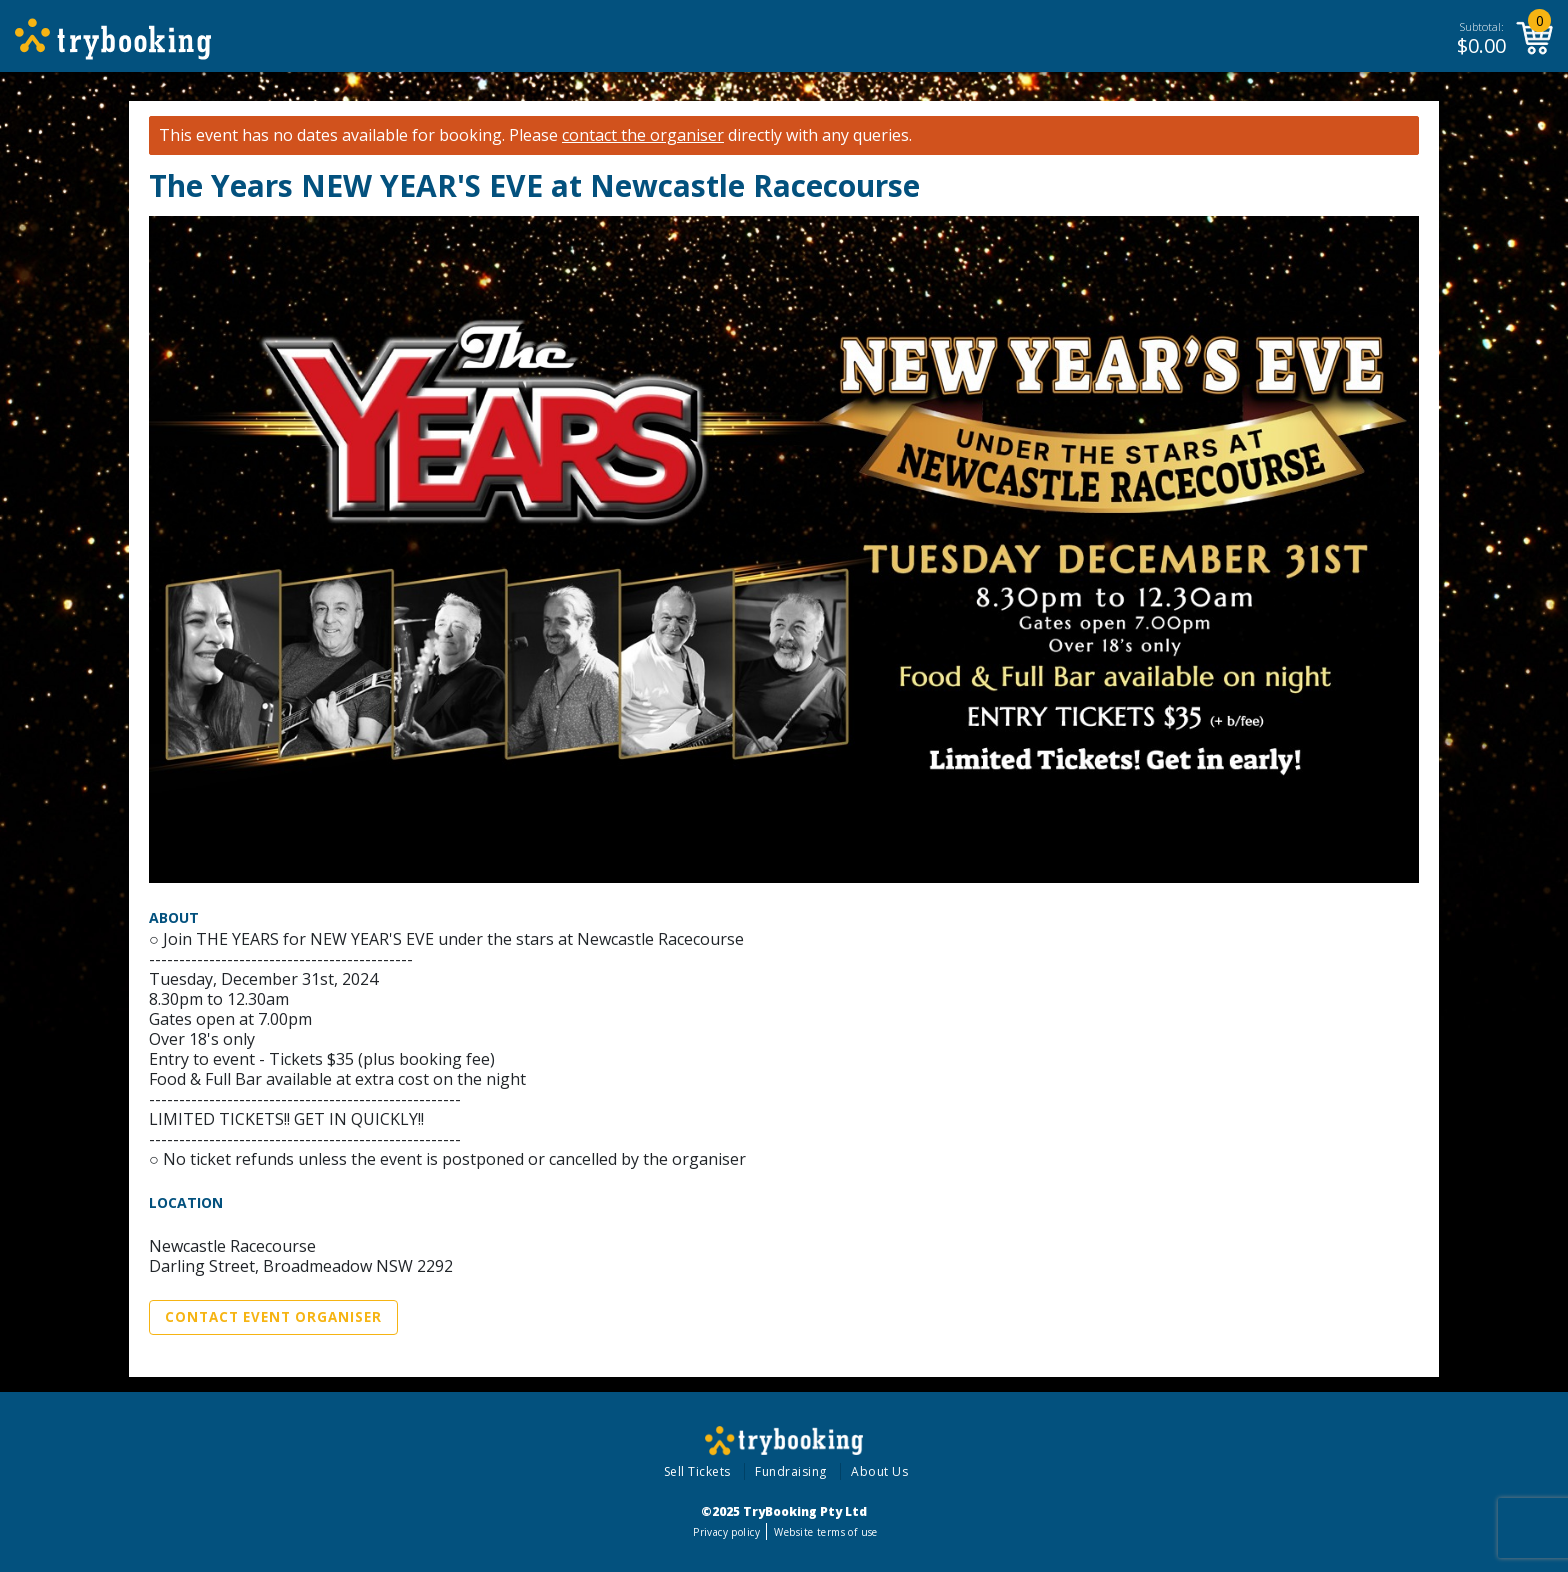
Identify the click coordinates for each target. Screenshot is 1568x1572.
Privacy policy (726, 1532)
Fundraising (791, 1471)
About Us (879, 1471)
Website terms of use (825, 1532)
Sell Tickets (697, 1471)
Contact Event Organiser (273, 1317)
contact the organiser (643, 135)
